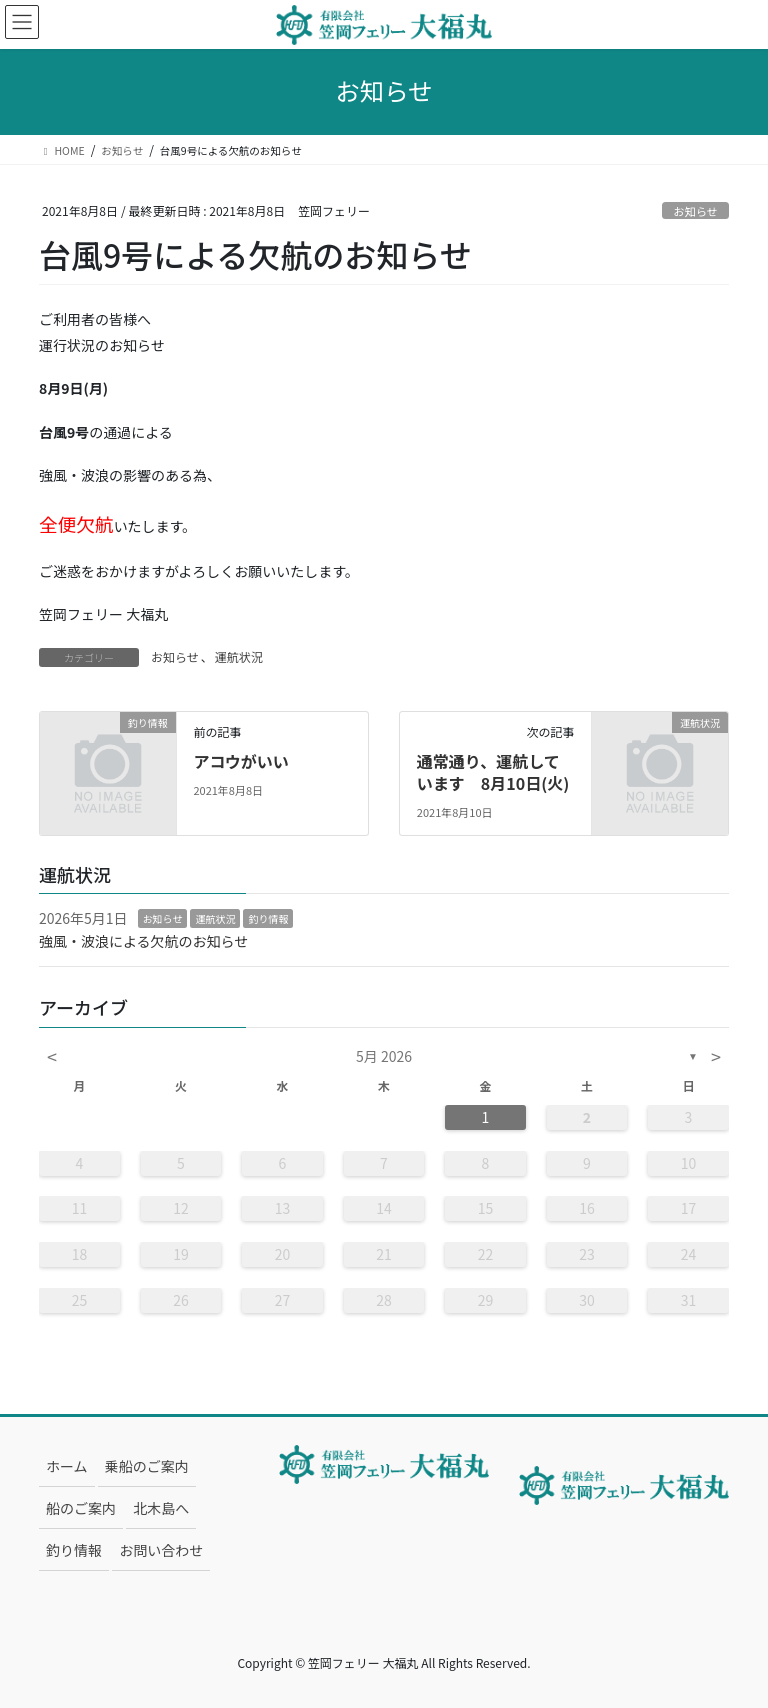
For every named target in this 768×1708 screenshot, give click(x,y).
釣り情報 (268, 918)
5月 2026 (384, 1056)
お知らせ (695, 211)
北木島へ (161, 1508)
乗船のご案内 (147, 1466)
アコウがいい (240, 761)
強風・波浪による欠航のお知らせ (143, 941)
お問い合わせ (161, 1550)
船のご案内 (81, 1508)
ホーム (67, 1466)
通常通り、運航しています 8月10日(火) (493, 772)
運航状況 (239, 656)
